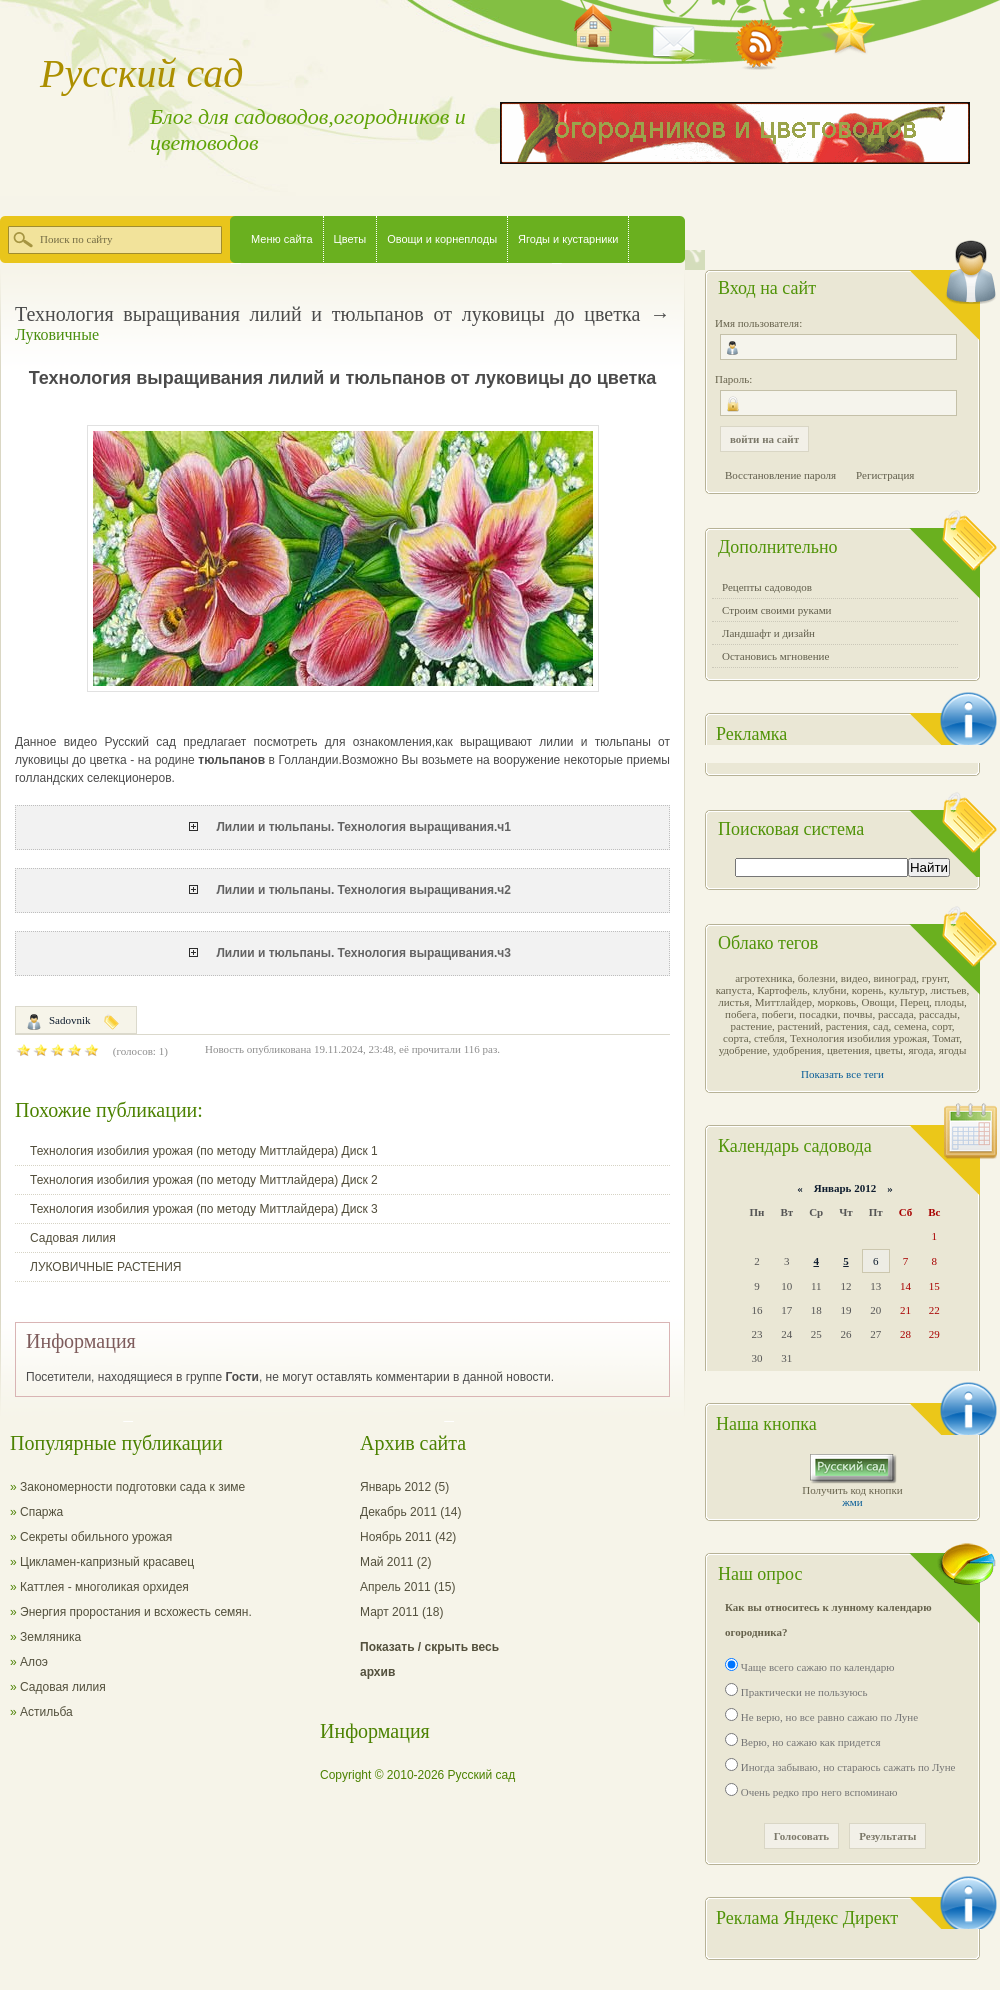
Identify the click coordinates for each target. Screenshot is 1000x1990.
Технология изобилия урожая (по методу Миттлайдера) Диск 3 (204, 1209)
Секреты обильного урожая (96, 1537)
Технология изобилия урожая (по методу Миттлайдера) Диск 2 (204, 1180)
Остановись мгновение (775, 656)
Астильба (46, 1712)
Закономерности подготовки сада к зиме (132, 1487)
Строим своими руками (776, 610)
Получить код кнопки (852, 1490)
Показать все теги (842, 1074)
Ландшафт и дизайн (768, 633)
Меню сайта (282, 239)
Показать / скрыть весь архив (429, 1659)
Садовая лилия (73, 1238)
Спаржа (41, 1512)
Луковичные (57, 334)
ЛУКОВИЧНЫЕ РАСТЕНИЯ (105, 1267)
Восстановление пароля (780, 475)
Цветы (350, 239)
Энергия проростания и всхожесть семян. (136, 1612)
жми (852, 1502)
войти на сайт (764, 439)
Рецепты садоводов (767, 587)
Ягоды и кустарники (568, 239)
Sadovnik (70, 1020)
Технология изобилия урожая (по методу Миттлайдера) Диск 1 (204, 1151)
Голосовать (802, 1836)
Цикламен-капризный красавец (107, 1562)
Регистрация (885, 475)
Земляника (50, 1637)
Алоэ (34, 1662)
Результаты (887, 1836)
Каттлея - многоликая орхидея (104, 1587)
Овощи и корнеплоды (442, 239)
